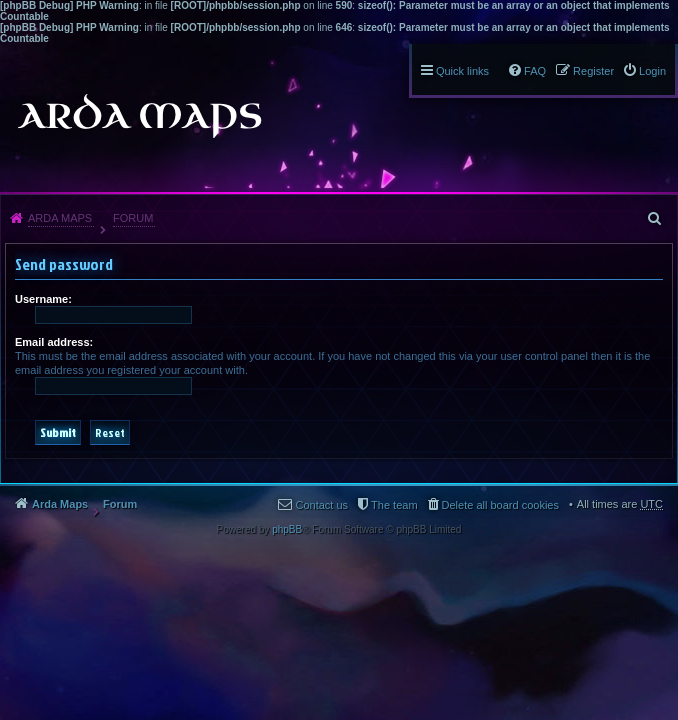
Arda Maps (60, 218)
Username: (43, 299)
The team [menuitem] (394, 505)
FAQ (535, 71)
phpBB (287, 529)
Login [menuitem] (652, 71)
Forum (133, 218)
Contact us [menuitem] (321, 505)
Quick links (462, 71)
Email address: (54, 342)
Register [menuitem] (593, 71)
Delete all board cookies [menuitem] (500, 505)
